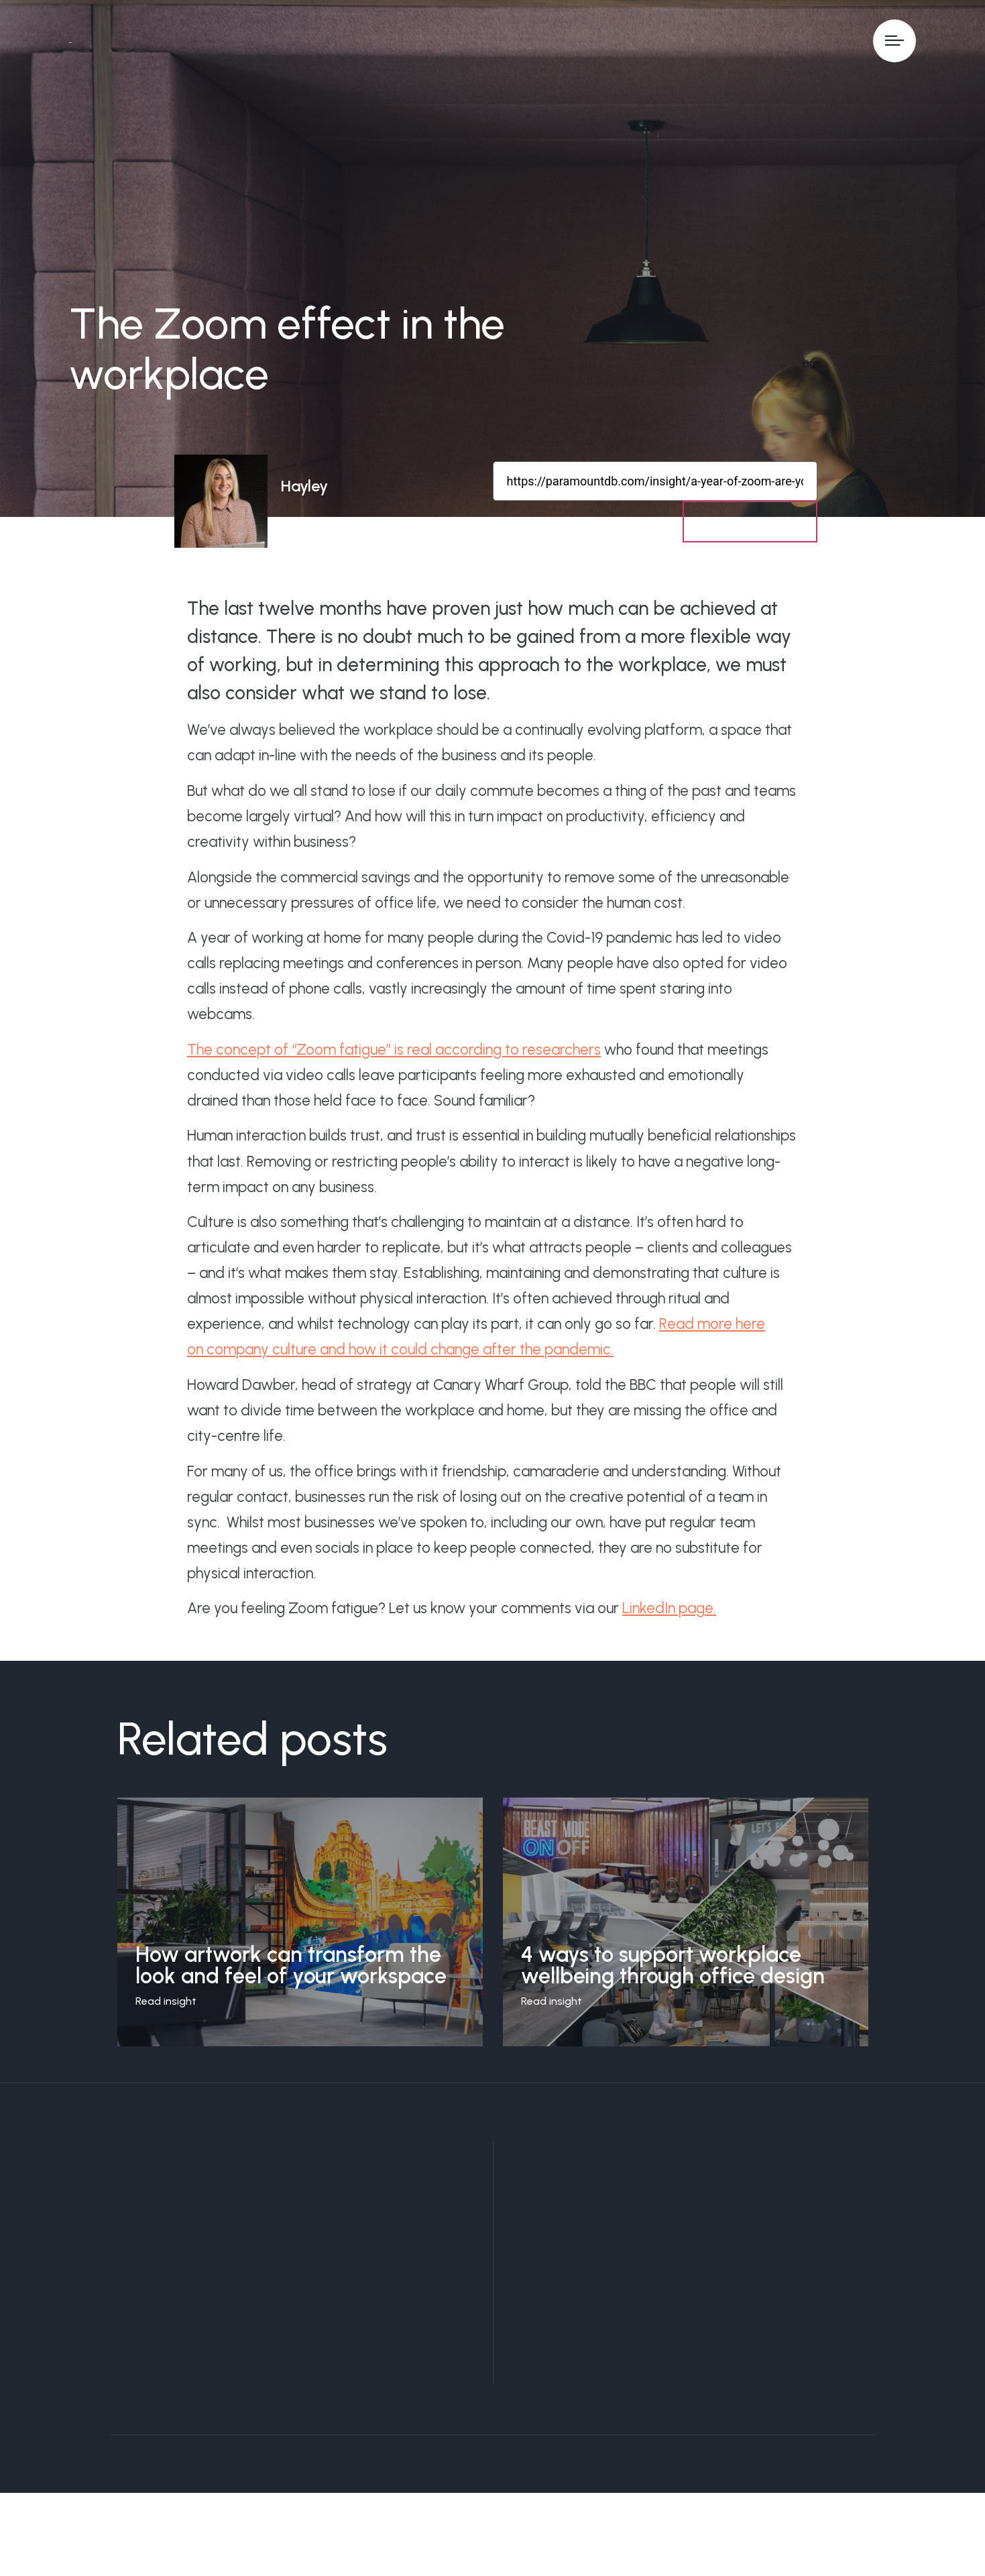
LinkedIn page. (669, 1613)
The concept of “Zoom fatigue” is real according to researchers (394, 1054)
